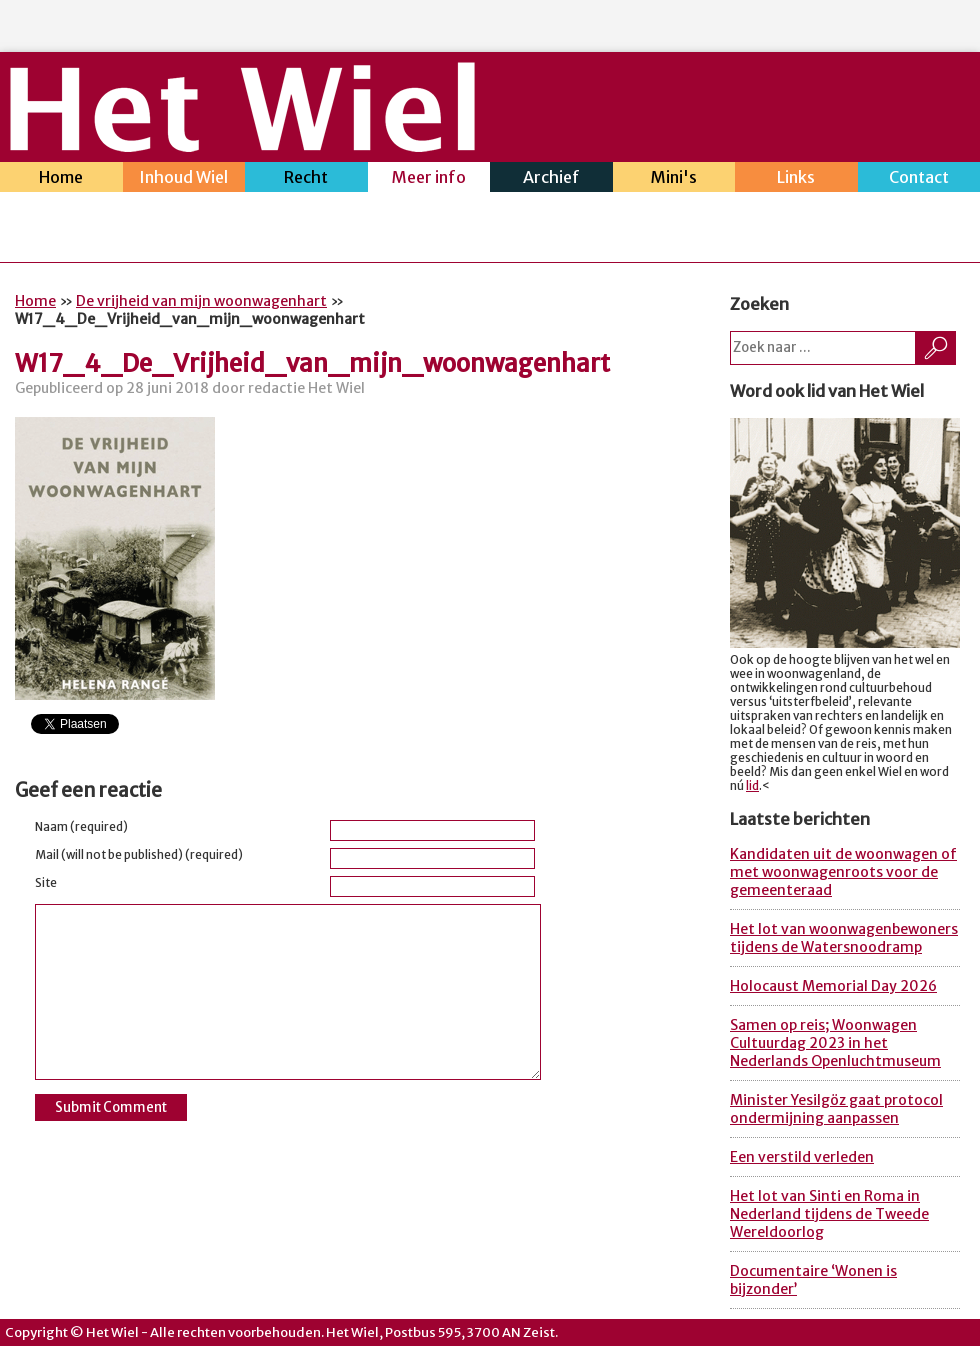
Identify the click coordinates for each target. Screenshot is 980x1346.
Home (61, 179)
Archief (551, 179)
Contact (919, 179)
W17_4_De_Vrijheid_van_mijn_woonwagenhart (312, 363)
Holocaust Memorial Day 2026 (833, 986)
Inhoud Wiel (184, 179)
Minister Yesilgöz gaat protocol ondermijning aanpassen (836, 1109)
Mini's (674, 179)
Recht (306, 179)
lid (752, 786)
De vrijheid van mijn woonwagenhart (201, 301)
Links (796, 179)
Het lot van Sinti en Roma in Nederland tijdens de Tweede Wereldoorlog (829, 1214)
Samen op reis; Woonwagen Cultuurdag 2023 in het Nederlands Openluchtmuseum (835, 1043)
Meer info (429, 179)
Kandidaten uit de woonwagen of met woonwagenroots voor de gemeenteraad (843, 872)
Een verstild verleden (802, 1157)
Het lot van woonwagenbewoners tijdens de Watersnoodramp (844, 938)
